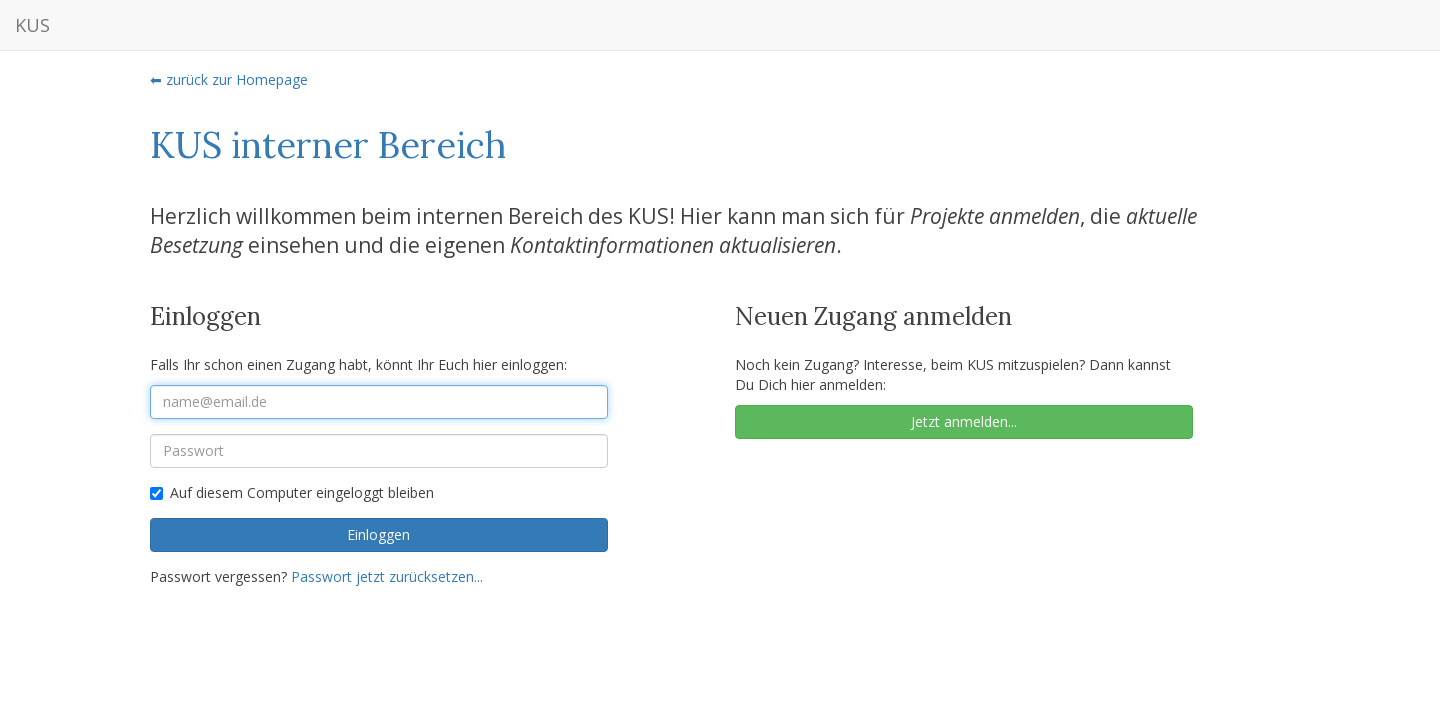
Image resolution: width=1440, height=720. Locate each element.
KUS (32, 25)
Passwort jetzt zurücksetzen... (387, 576)
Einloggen (378, 534)
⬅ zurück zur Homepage (229, 79)
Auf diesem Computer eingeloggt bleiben (292, 492)
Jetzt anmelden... (964, 421)
